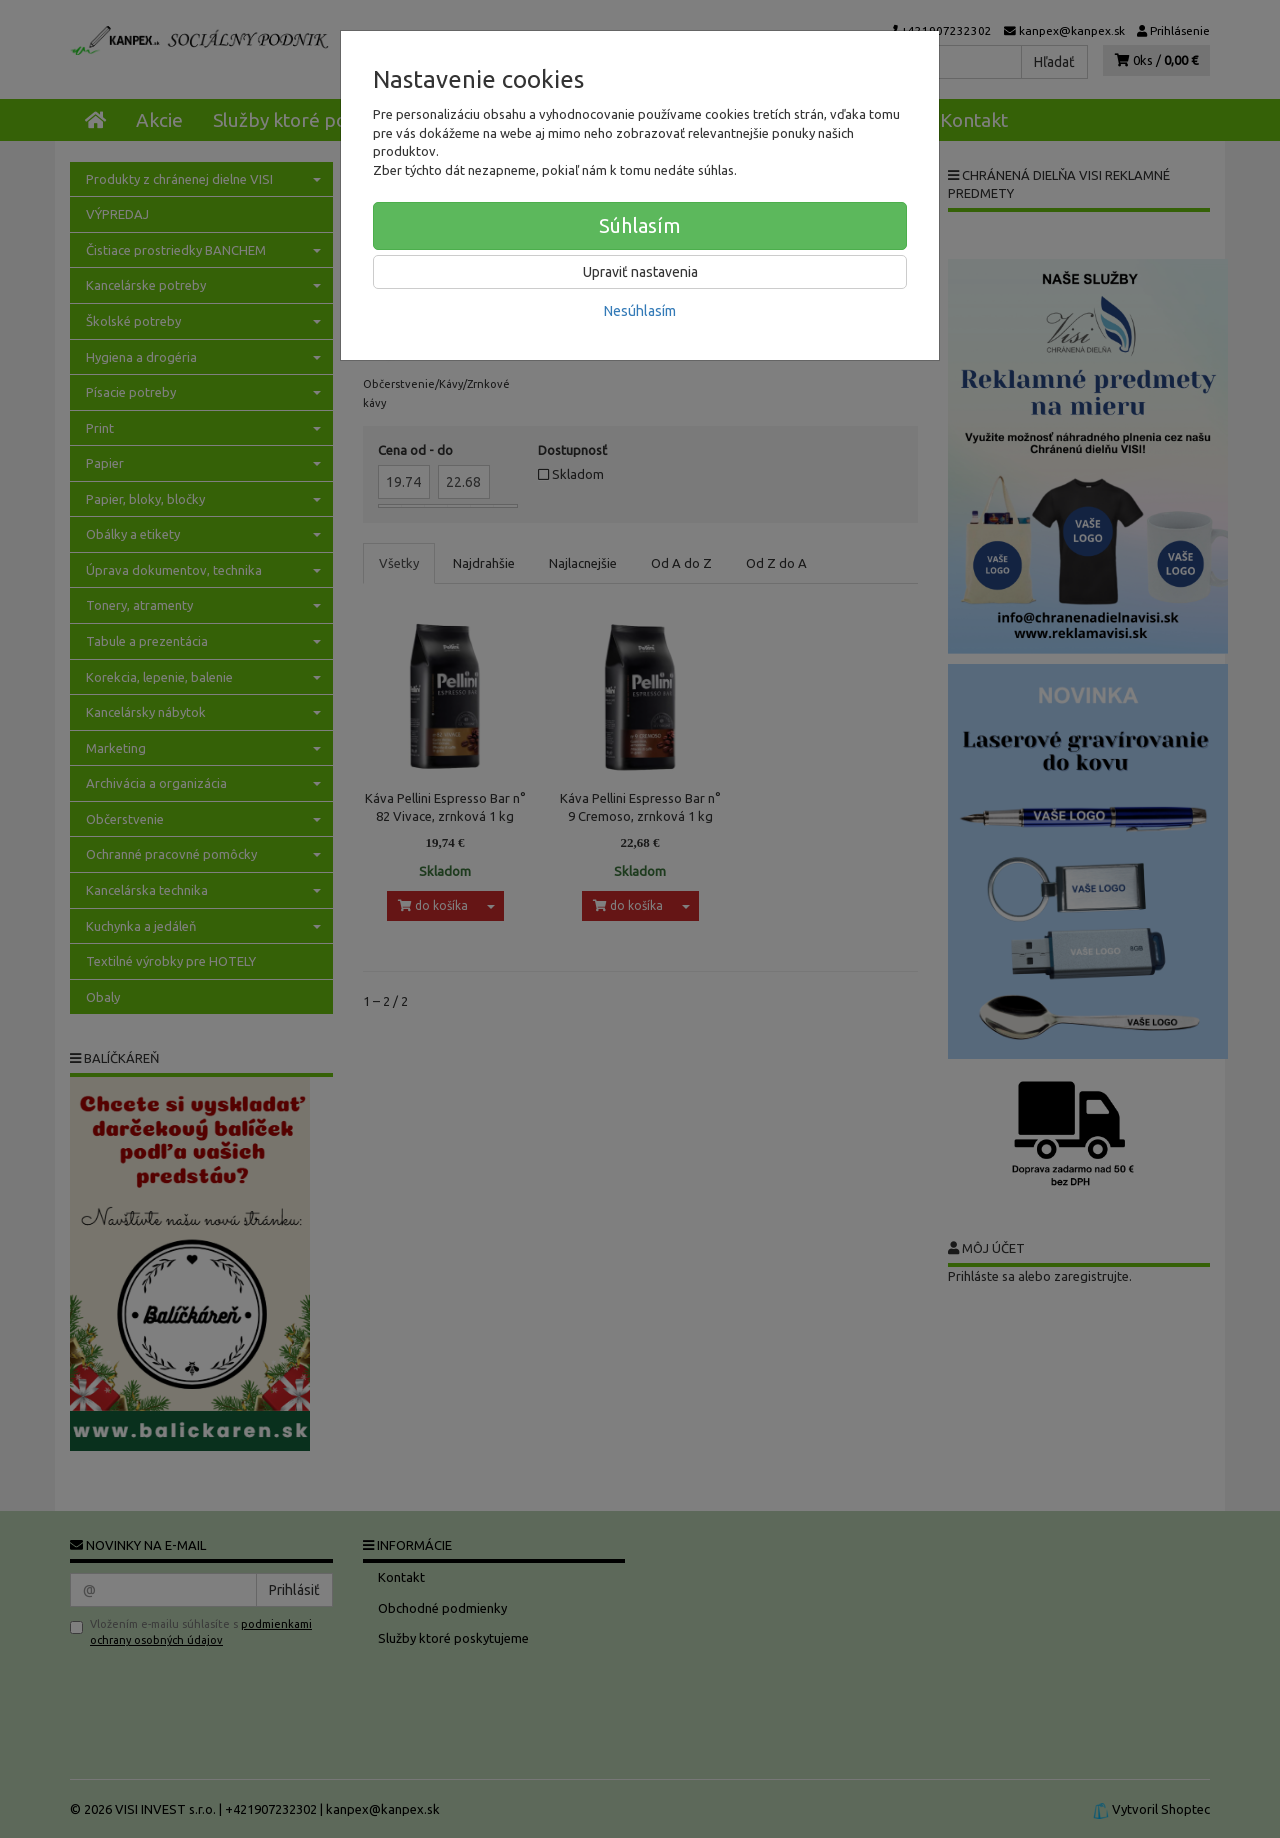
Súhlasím (640, 225)
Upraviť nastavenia (640, 272)
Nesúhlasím (640, 311)
